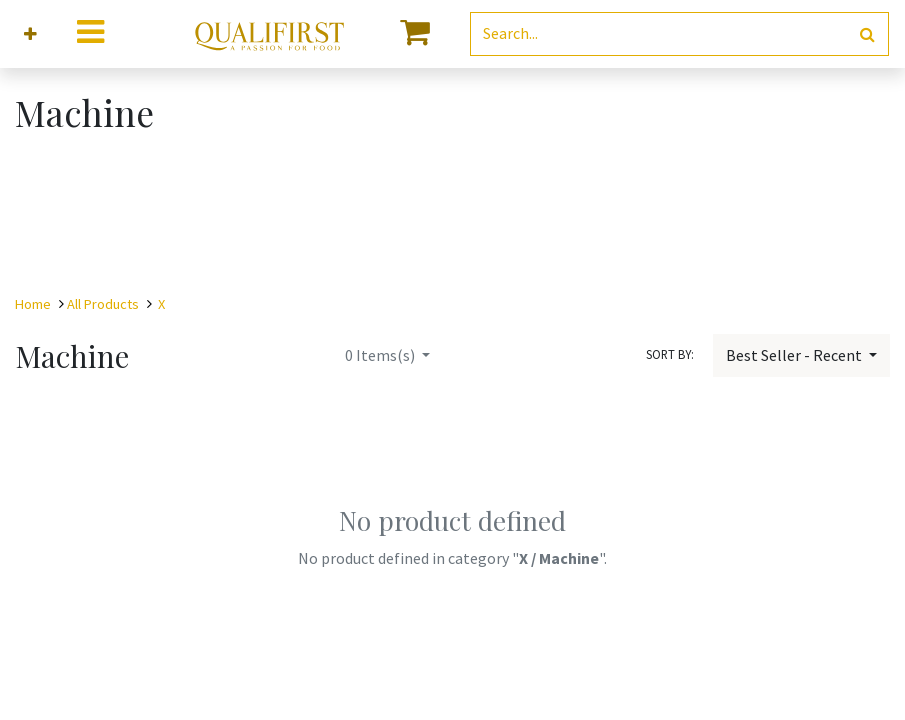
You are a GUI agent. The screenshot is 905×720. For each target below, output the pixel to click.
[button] (30, 34)
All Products (103, 304)
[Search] (867, 34)
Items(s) (381, 355)
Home (33, 304)
